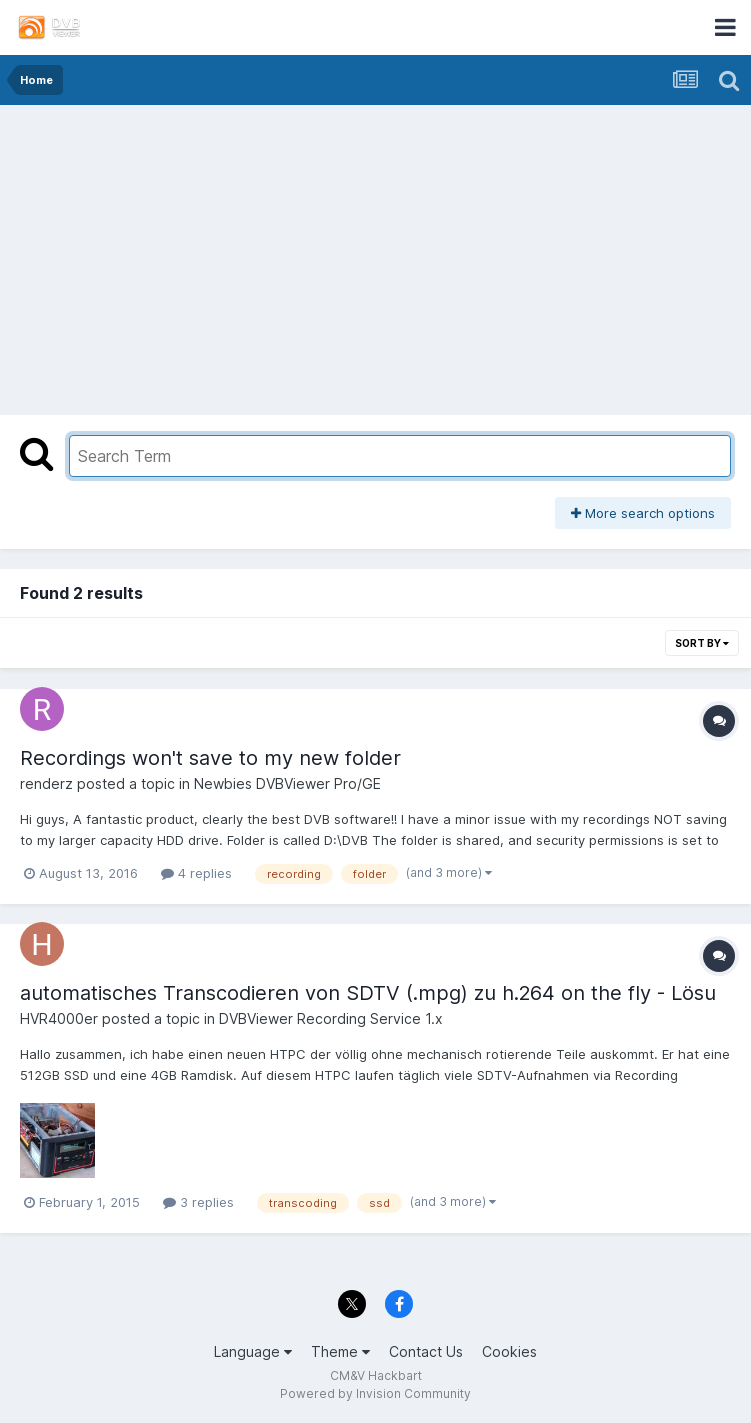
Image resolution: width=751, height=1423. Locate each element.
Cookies (509, 1351)
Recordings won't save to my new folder (210, 758)
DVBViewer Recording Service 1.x (331, 1018)
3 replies (198, 1202)
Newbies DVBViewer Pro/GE (287, 783)
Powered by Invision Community (375, 1393)
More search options (643, 513)
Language (253, 1351)
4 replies (196, 873)
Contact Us (426, 1351)
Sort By (702, 643)
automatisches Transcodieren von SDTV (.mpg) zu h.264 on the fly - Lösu (368, 993)
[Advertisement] (376, 255)
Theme (340, 1351)
